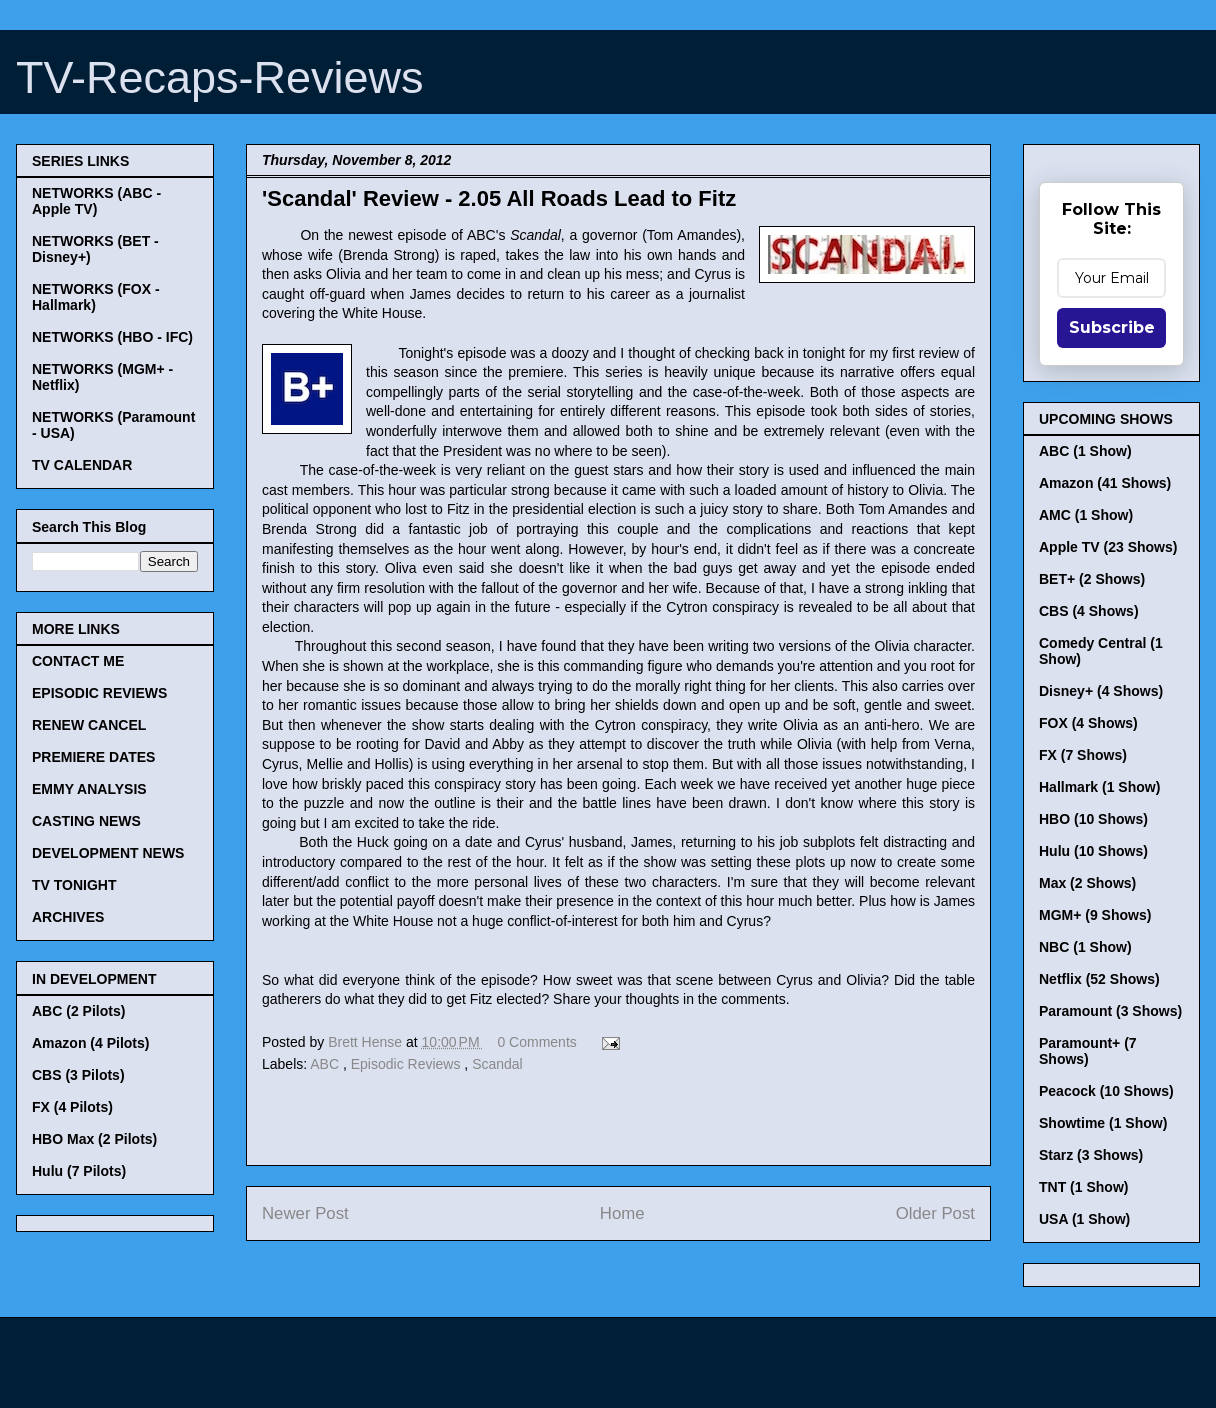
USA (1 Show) (1084, 1219)
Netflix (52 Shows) (1099, 979)
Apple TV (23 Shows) (1108, 547)
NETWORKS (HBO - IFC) (112, 337)
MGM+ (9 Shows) (1095, 915)
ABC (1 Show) (1085, 451)
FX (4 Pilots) (72, 1107)
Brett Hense (367, 1042)
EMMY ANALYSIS (89, 789)
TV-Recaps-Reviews (220, 77)
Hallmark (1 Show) (1099, 787)
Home (622, 1213)
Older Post (935, 1213)
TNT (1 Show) (1083, 1187)
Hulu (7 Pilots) (79, 1171)
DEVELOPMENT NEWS (108, 853)
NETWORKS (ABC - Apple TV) (96, 201)
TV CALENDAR (82, 465)
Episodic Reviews (408, 1064)
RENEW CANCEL (89, 725)
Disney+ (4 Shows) (1101, 691)
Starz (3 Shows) (1091, 1155)
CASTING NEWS (86, 821)
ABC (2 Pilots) (78, 1011)
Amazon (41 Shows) (1105, 483)
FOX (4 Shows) (1088, 723)
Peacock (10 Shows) (1106, 1091)
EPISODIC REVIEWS (99, 693)
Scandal (497, 1064)
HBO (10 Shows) (1093, 819)
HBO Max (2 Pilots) (94, 1139)
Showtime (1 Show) (1103, 1123)
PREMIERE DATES (93, 757)
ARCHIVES (68, 917)
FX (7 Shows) (1083, 755)
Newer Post (305, 1213)
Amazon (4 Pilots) (90, 1043)
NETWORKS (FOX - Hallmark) (96, 297)
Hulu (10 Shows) (1093, 851)
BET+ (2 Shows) (1092, 579)
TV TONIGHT (74, 885)
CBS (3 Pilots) (78, 1075)
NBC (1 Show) (1085, 947)
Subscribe (1112, 327)
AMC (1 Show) (1086, 515)
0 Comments (536, 1042)
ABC (326, 1064)
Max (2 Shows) (1087, 883)
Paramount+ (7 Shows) (1088, 1051)
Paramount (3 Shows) (1110, 1011)
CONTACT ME (78, 661)
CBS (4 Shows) (1089, 611)
